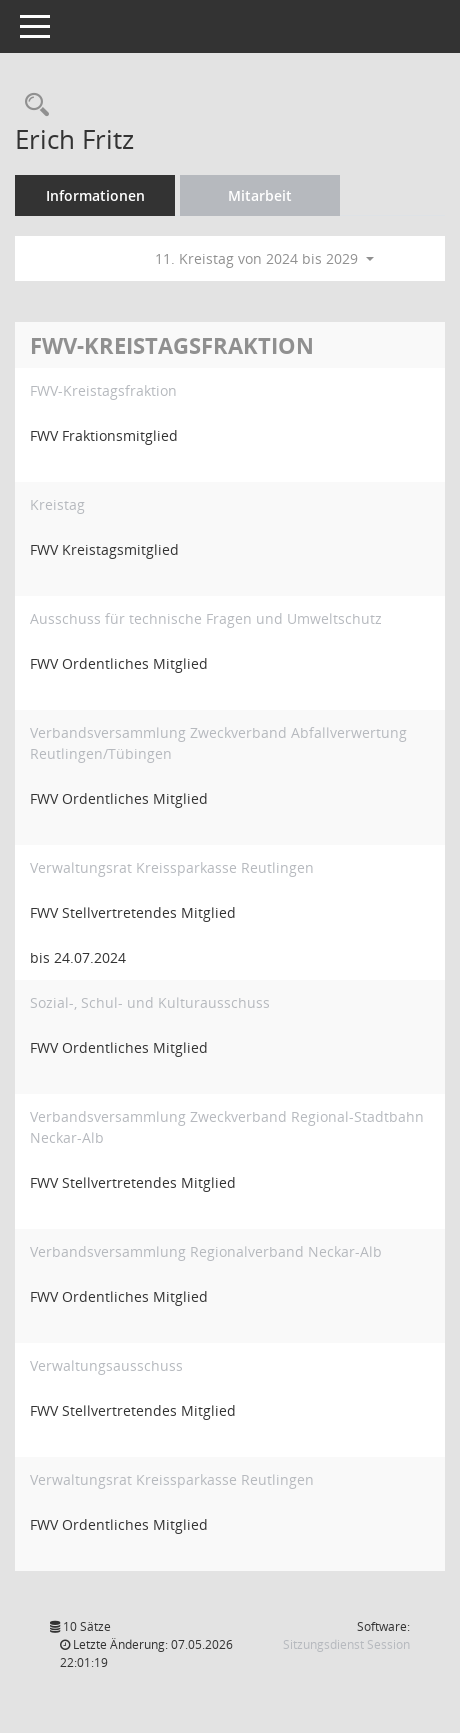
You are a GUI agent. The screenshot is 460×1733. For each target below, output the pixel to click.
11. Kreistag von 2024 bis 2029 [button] (264, 258)
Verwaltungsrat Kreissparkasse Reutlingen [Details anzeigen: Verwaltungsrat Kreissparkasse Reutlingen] (172, 867)
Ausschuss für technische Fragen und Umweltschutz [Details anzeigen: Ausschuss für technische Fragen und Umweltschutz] (206, 618)
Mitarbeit (260, 195)
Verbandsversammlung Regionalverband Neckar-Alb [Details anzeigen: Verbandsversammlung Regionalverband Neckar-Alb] (206, 1251)
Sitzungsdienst (346, 1644)
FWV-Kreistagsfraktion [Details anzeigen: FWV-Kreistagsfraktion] (103, 390)
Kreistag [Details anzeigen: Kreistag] (57, 504)
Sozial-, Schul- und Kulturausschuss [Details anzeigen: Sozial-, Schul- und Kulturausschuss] (150, 1002)
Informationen (95, 195)
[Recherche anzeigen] (32, 105)
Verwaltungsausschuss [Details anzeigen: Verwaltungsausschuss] (106, 1365)
